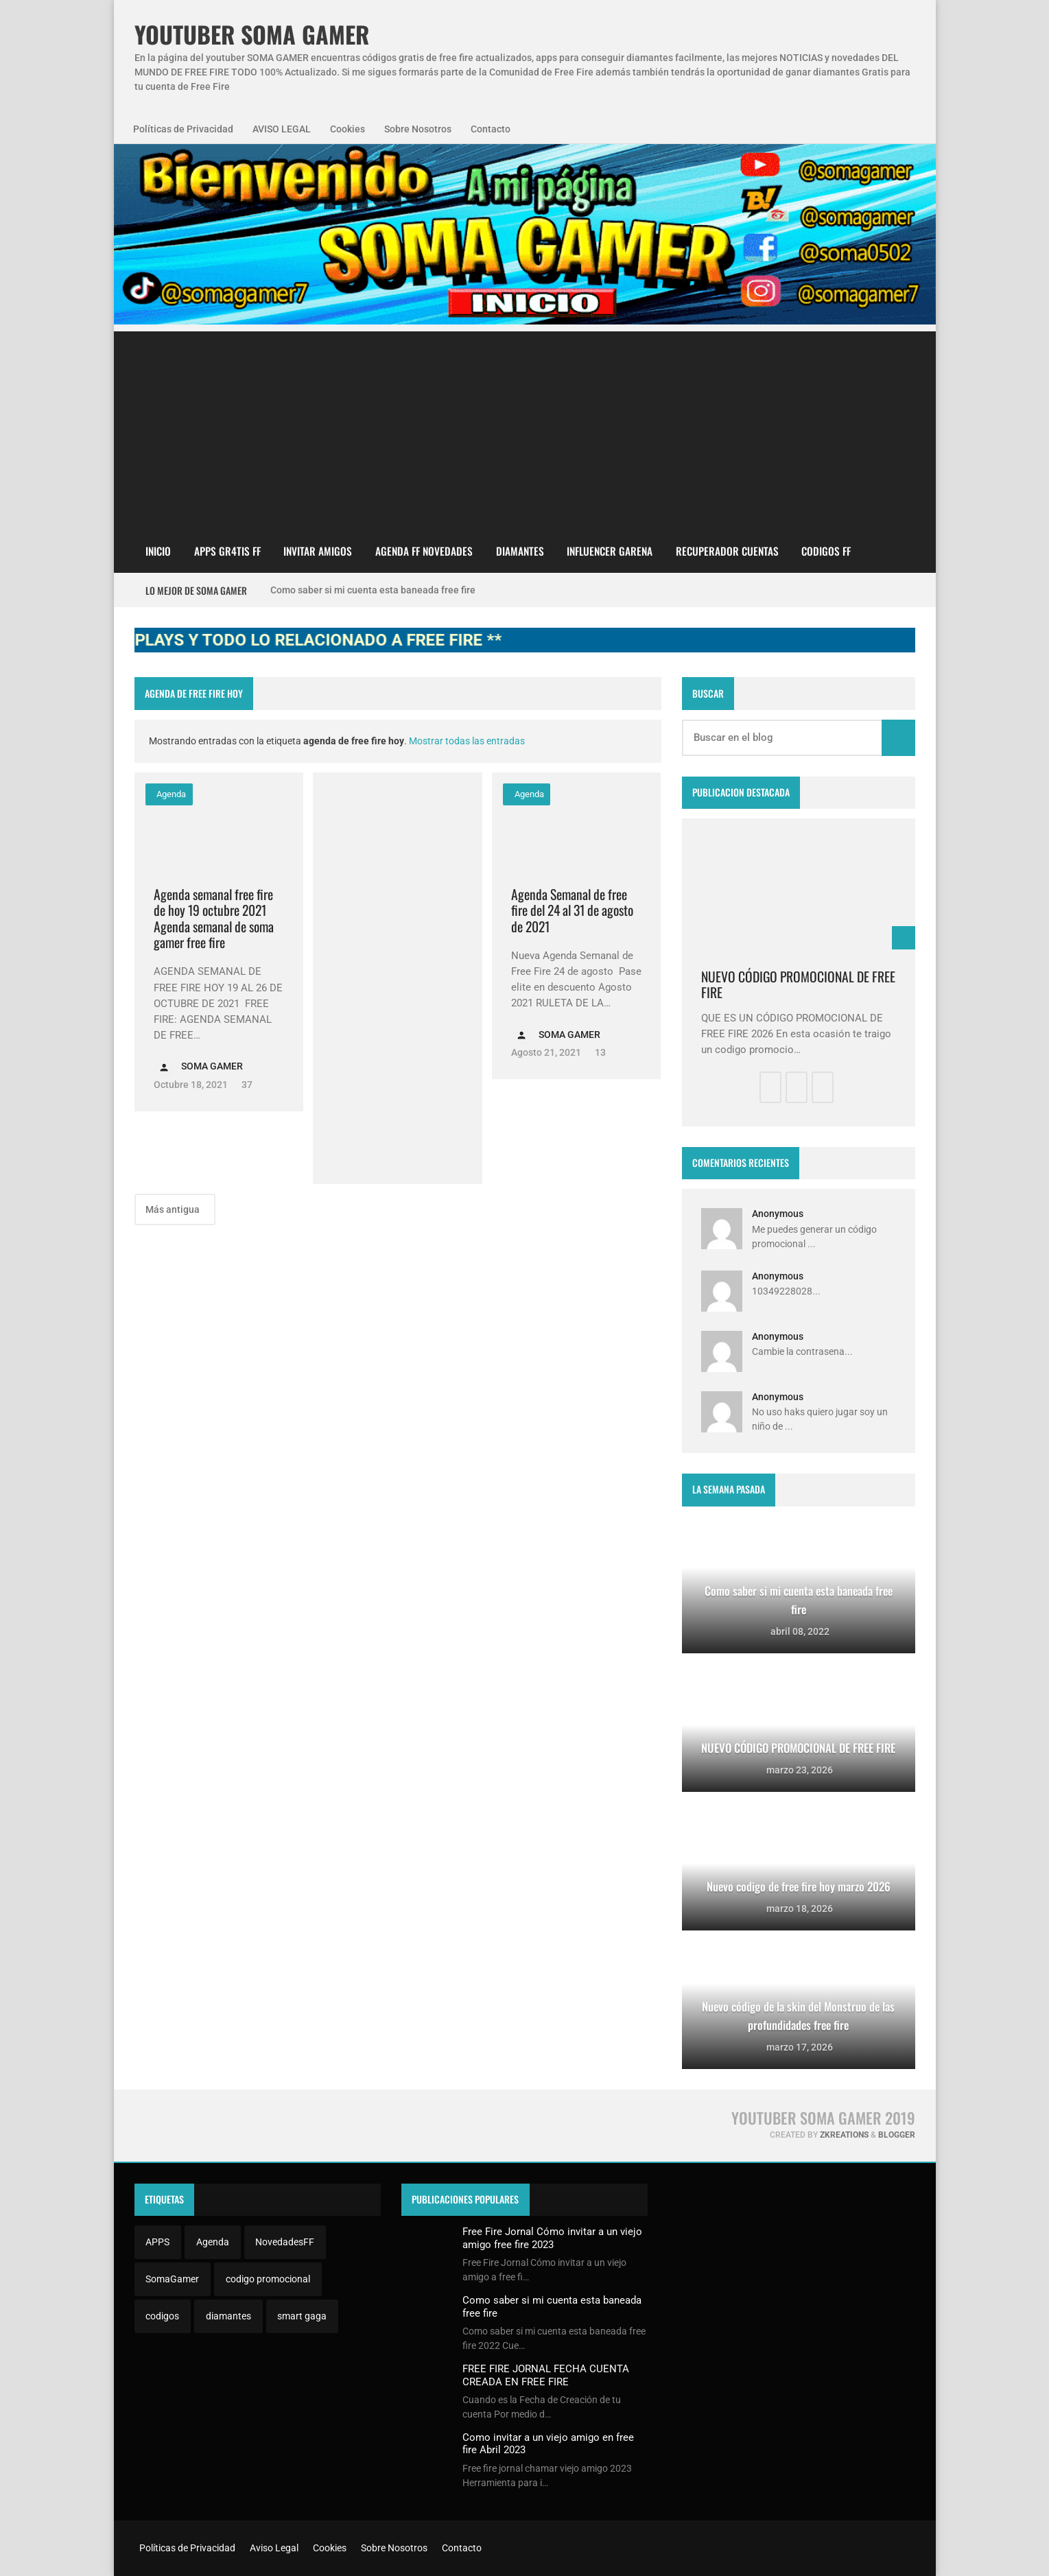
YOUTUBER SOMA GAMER (251, 35)
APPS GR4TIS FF (227, 550)
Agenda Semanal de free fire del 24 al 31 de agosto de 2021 (572, 910)
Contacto (490, 128)
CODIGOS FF (826, 550)
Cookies (347, 128)
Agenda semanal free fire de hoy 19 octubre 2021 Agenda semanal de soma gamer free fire (214, 918)
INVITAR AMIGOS (317, 550)
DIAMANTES (520, 550)
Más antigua (173, 1209)
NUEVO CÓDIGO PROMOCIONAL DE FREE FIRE (798, 985)
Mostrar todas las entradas (467, 740)
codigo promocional (268, 2278)
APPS (157, 2241)
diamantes (228, 2316)
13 (599, 1052)
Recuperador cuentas (727, 550)
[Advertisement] (525, 427)
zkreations (844, 2135)
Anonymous (777, 1213)
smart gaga (302, 2316)
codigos (162, 2316)
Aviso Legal (273, 2547)
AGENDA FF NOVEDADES (424, 550)
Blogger (896, 2135)
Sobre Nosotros (417, 128)
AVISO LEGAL (281, 128)
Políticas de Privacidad (183, 128)
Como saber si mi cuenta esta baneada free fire (372, 589)
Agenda (170, 794)
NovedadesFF (284, 2241)
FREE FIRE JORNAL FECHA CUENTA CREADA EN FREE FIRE (545, 2375)
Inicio (158, 550)
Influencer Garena (609, 550)
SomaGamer (172, 2278)
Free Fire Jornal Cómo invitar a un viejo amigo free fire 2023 (552, 2237)
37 (245, 1084)
